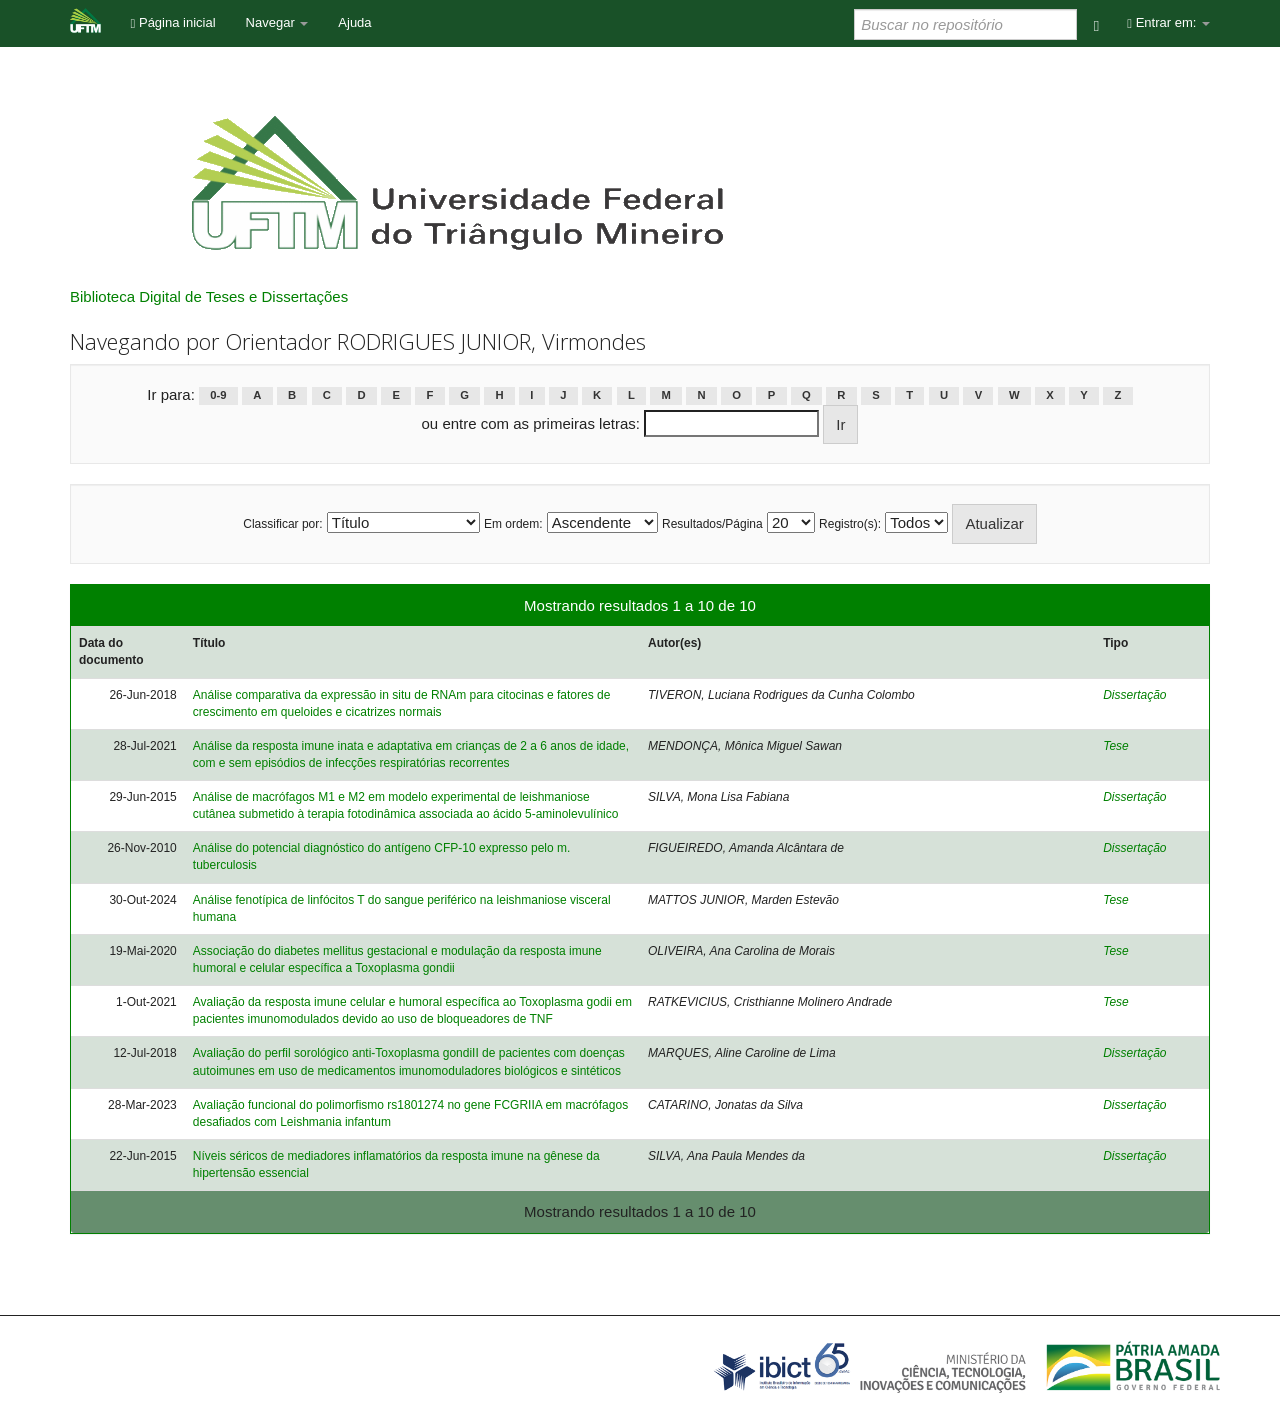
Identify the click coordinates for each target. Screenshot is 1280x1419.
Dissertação (1134, 695)
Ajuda (354, 22)
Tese (1116, 746)
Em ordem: (513, 524)
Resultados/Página (712, 524)
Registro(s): (850, 524)
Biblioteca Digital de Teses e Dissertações (209, 296)
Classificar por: (282, 524)
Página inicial (173, 22)
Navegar (277, 22)
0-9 (218, 396)
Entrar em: (1168, 22)
